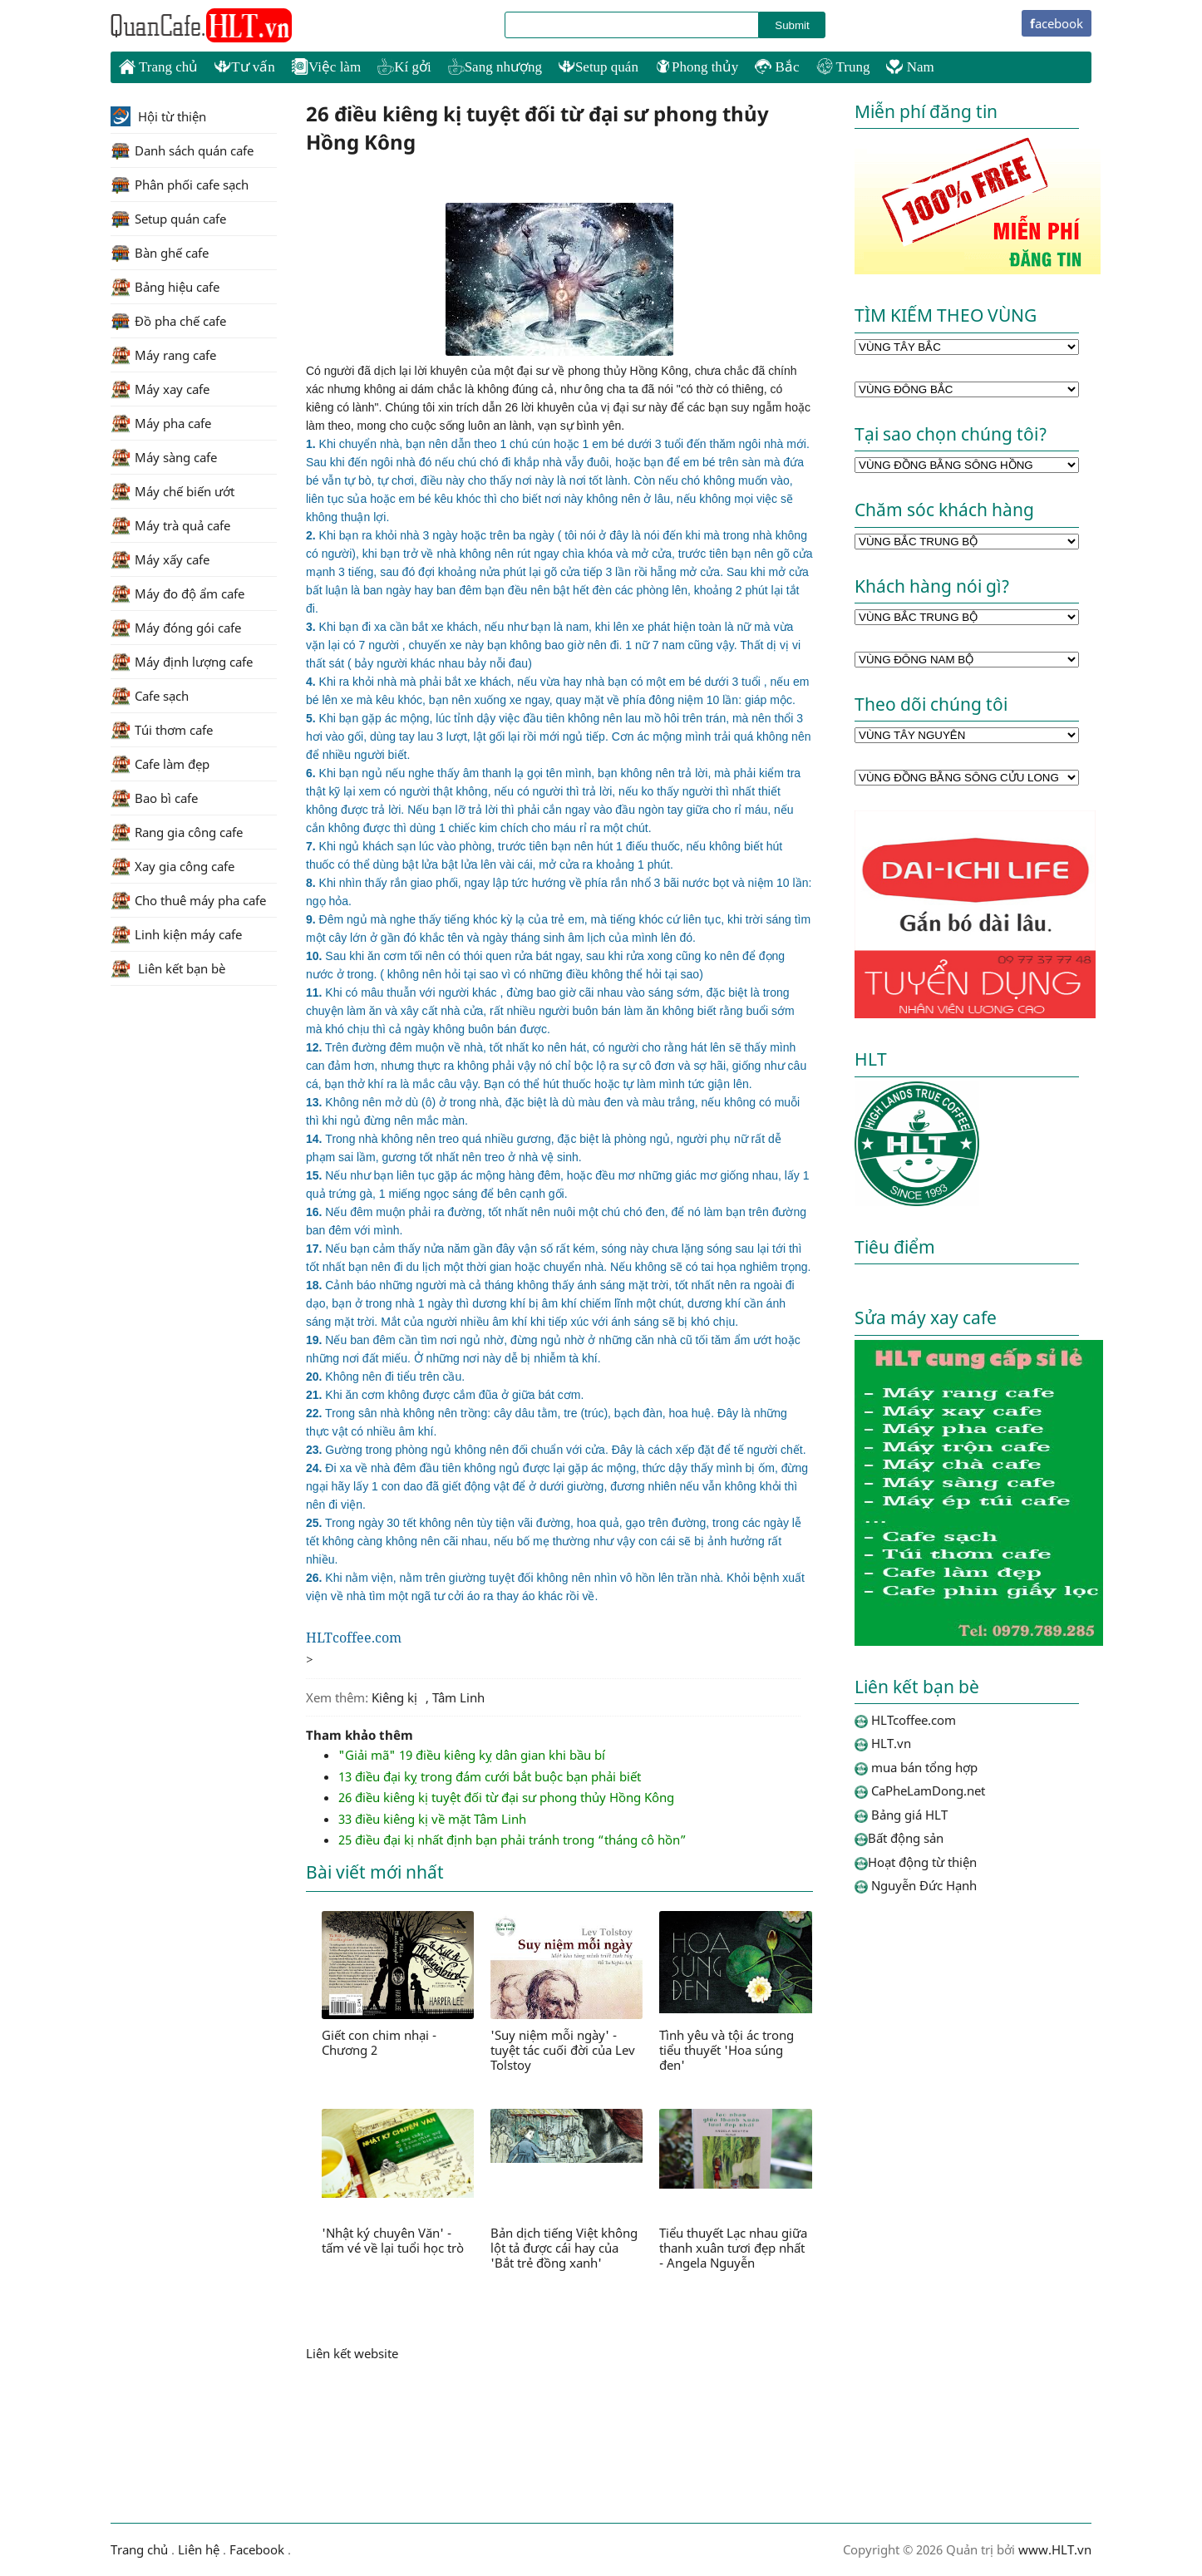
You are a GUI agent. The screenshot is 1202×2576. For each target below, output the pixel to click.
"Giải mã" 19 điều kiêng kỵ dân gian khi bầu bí (471, 1754)
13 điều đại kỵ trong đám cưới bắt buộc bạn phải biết (489, 1776)
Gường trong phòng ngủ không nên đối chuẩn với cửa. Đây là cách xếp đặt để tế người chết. (556, 1449)
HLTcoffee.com (202, 25)
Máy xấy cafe (160, 559)
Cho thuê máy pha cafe (188, 900)
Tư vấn (244, 67)
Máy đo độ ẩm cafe (177, 593)
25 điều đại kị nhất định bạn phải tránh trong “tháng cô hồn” (512, 1839)
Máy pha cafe (161, 423)
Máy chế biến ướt (172, 491)
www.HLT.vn (1053, 2549)
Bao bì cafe (154, 798)
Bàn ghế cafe (160, 253)
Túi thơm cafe (162, 730)
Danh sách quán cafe (182, 150)
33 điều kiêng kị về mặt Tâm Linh (432, 1818)
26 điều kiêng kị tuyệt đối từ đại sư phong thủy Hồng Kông (506, 1797)
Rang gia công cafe (177, 832)
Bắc (777, 67)
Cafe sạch (150, 696)
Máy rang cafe (163, 355)
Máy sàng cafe (164, 457)
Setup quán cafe (168, 219)
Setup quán (598, 67)
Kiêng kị (394, 1697)
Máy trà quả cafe (170, 525)
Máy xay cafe (160, 389)
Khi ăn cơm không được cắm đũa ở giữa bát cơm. (445, 1394)
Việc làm (326, 67)
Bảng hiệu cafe (165, 287)
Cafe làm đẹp (160, 764)
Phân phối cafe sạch (180, 185)
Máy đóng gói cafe (176, 628)
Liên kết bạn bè (168, 968)
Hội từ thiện (158, 116)
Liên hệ (198, 2549)
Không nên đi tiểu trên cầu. (385, 1376)
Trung (843, 67)
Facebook (256, 2549)
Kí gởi (404, 67)
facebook (1056, 23)
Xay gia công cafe (172, 866)
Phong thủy (696, 67)
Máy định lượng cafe (182, 662)
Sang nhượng (495, 67)
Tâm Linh (458, 1697)
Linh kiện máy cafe (176, 934)
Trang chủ (158, 66)
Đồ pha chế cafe (168, 321)
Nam (910, 67)
